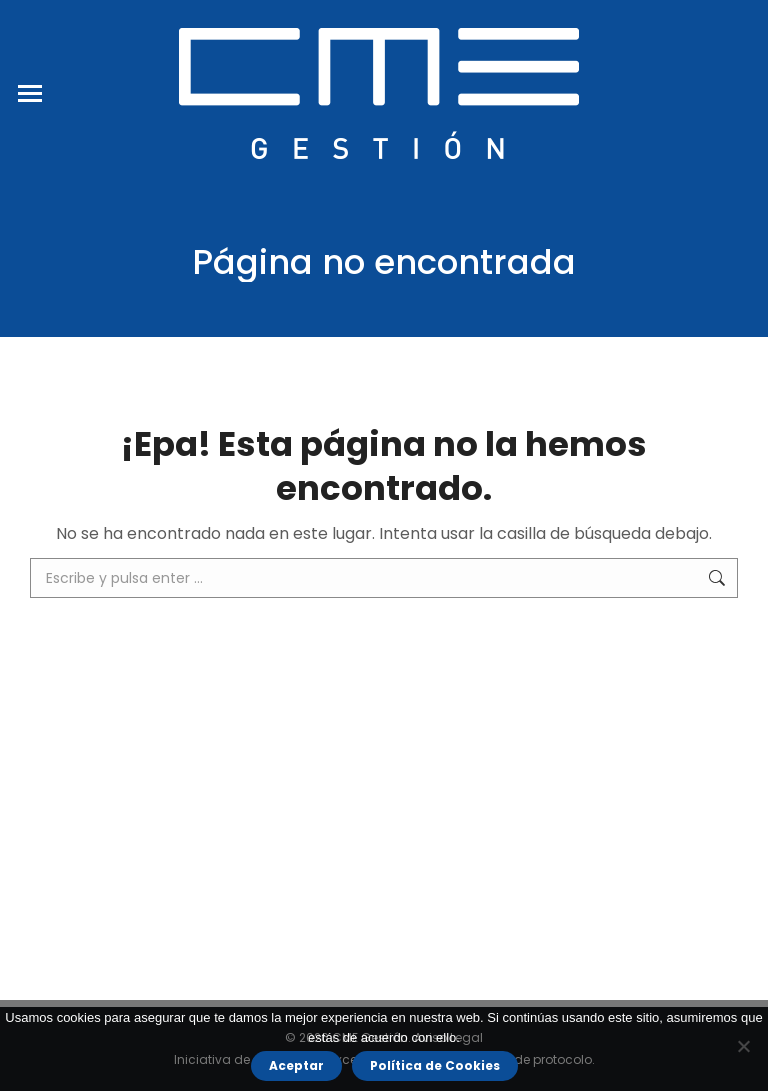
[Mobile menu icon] (30, 93)
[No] (743, 1046)
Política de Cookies (435, 1065)
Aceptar (296, 1065)
